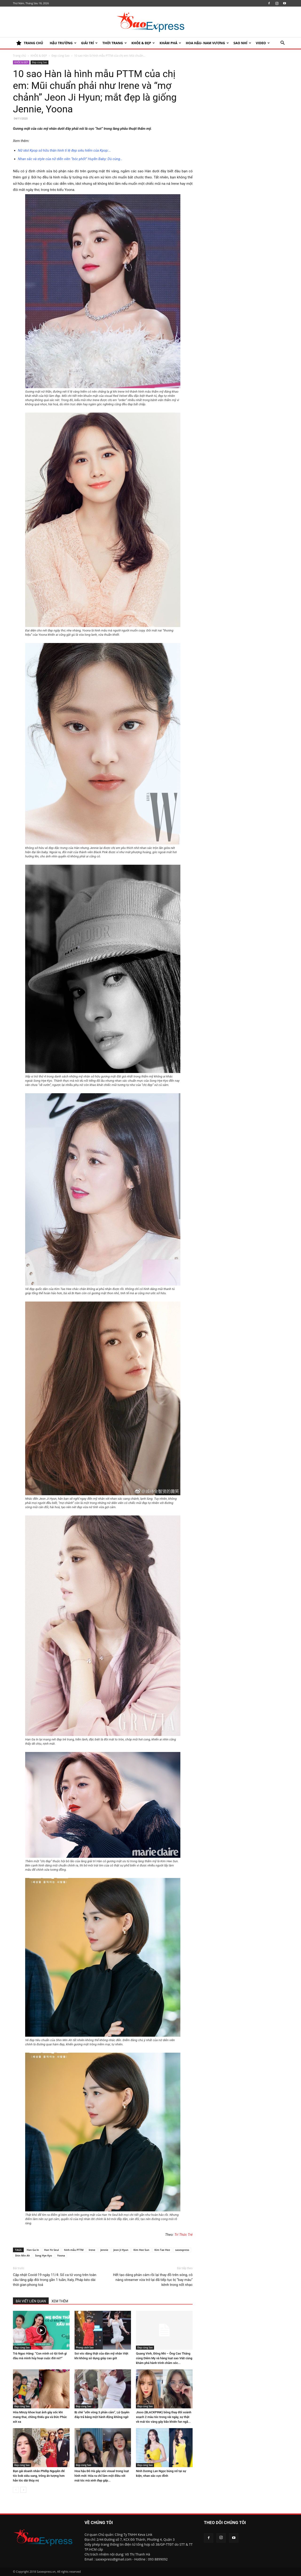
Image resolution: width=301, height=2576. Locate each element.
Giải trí (89, 43)
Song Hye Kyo (43, 2255)
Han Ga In (33, 2250)
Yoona (61, 2255)
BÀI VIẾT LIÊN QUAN (31, 2301)
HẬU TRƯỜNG (63, 43)
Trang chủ (19, 56)
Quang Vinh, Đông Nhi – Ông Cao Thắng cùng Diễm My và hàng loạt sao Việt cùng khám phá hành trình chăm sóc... (164, 2358)
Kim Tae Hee (162, 2250)
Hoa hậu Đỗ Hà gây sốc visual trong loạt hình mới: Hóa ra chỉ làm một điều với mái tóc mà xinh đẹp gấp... (102, 2475)
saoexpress (182, 2250)
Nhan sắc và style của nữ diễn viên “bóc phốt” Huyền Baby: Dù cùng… (70, 159)
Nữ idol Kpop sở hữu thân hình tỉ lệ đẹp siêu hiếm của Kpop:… (64, 150)
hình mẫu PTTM (73, 2250)
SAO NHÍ (242, 43)
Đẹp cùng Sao (60, 56)
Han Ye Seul (51, 2250)
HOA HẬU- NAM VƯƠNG (207, 43)
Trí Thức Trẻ (183, 2235)
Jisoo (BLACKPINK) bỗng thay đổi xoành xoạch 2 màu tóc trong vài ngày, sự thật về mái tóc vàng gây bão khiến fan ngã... (163, 2416)
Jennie (104, 2250)
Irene (92, 2250)
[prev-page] (16, 2490)
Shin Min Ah (22, 2255)
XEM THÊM (59, 2301)
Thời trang (114, 43)
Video (263, 43)
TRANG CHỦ (29, 43)
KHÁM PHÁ (170, 43)
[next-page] (23, 2490)
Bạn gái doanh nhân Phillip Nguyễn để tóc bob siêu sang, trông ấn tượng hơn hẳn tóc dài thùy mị (39, 2475)
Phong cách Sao (85, 2347)
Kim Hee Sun (141, 2250)
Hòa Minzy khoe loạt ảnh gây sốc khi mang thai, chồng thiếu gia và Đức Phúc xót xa (40, 2416)
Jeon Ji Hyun (120, 2250)
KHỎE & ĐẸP (143, 43)
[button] (282, 43)
